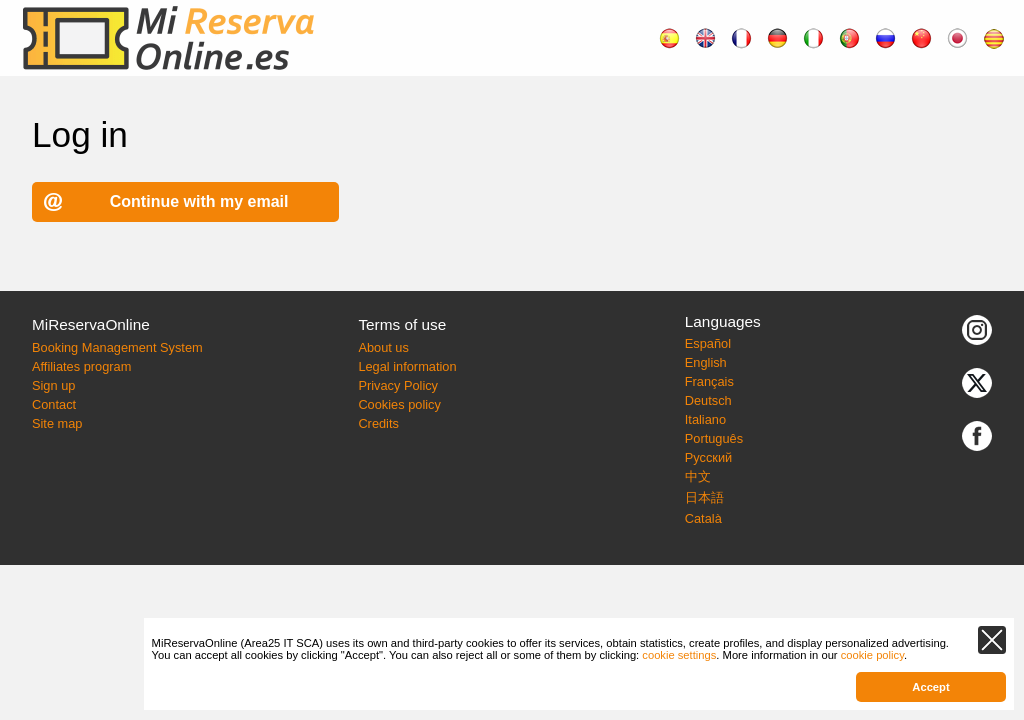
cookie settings (679, 655)
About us (383, 347)
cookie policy (872, 655)
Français (709, 381)
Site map (57, 423)
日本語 (704, 497)
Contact (54, 404)
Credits (378, 423)
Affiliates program (81, 366)
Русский (708, 457)
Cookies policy (399, 404)
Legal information (407, 366)
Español (708, 343)
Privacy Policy (398, 385)
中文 (698, 476)
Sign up (53, 385)
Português (714, 438)
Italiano (705, 419)
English (706, 362)
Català (703, 518)
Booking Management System (117, 347)
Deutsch (708, 400)
